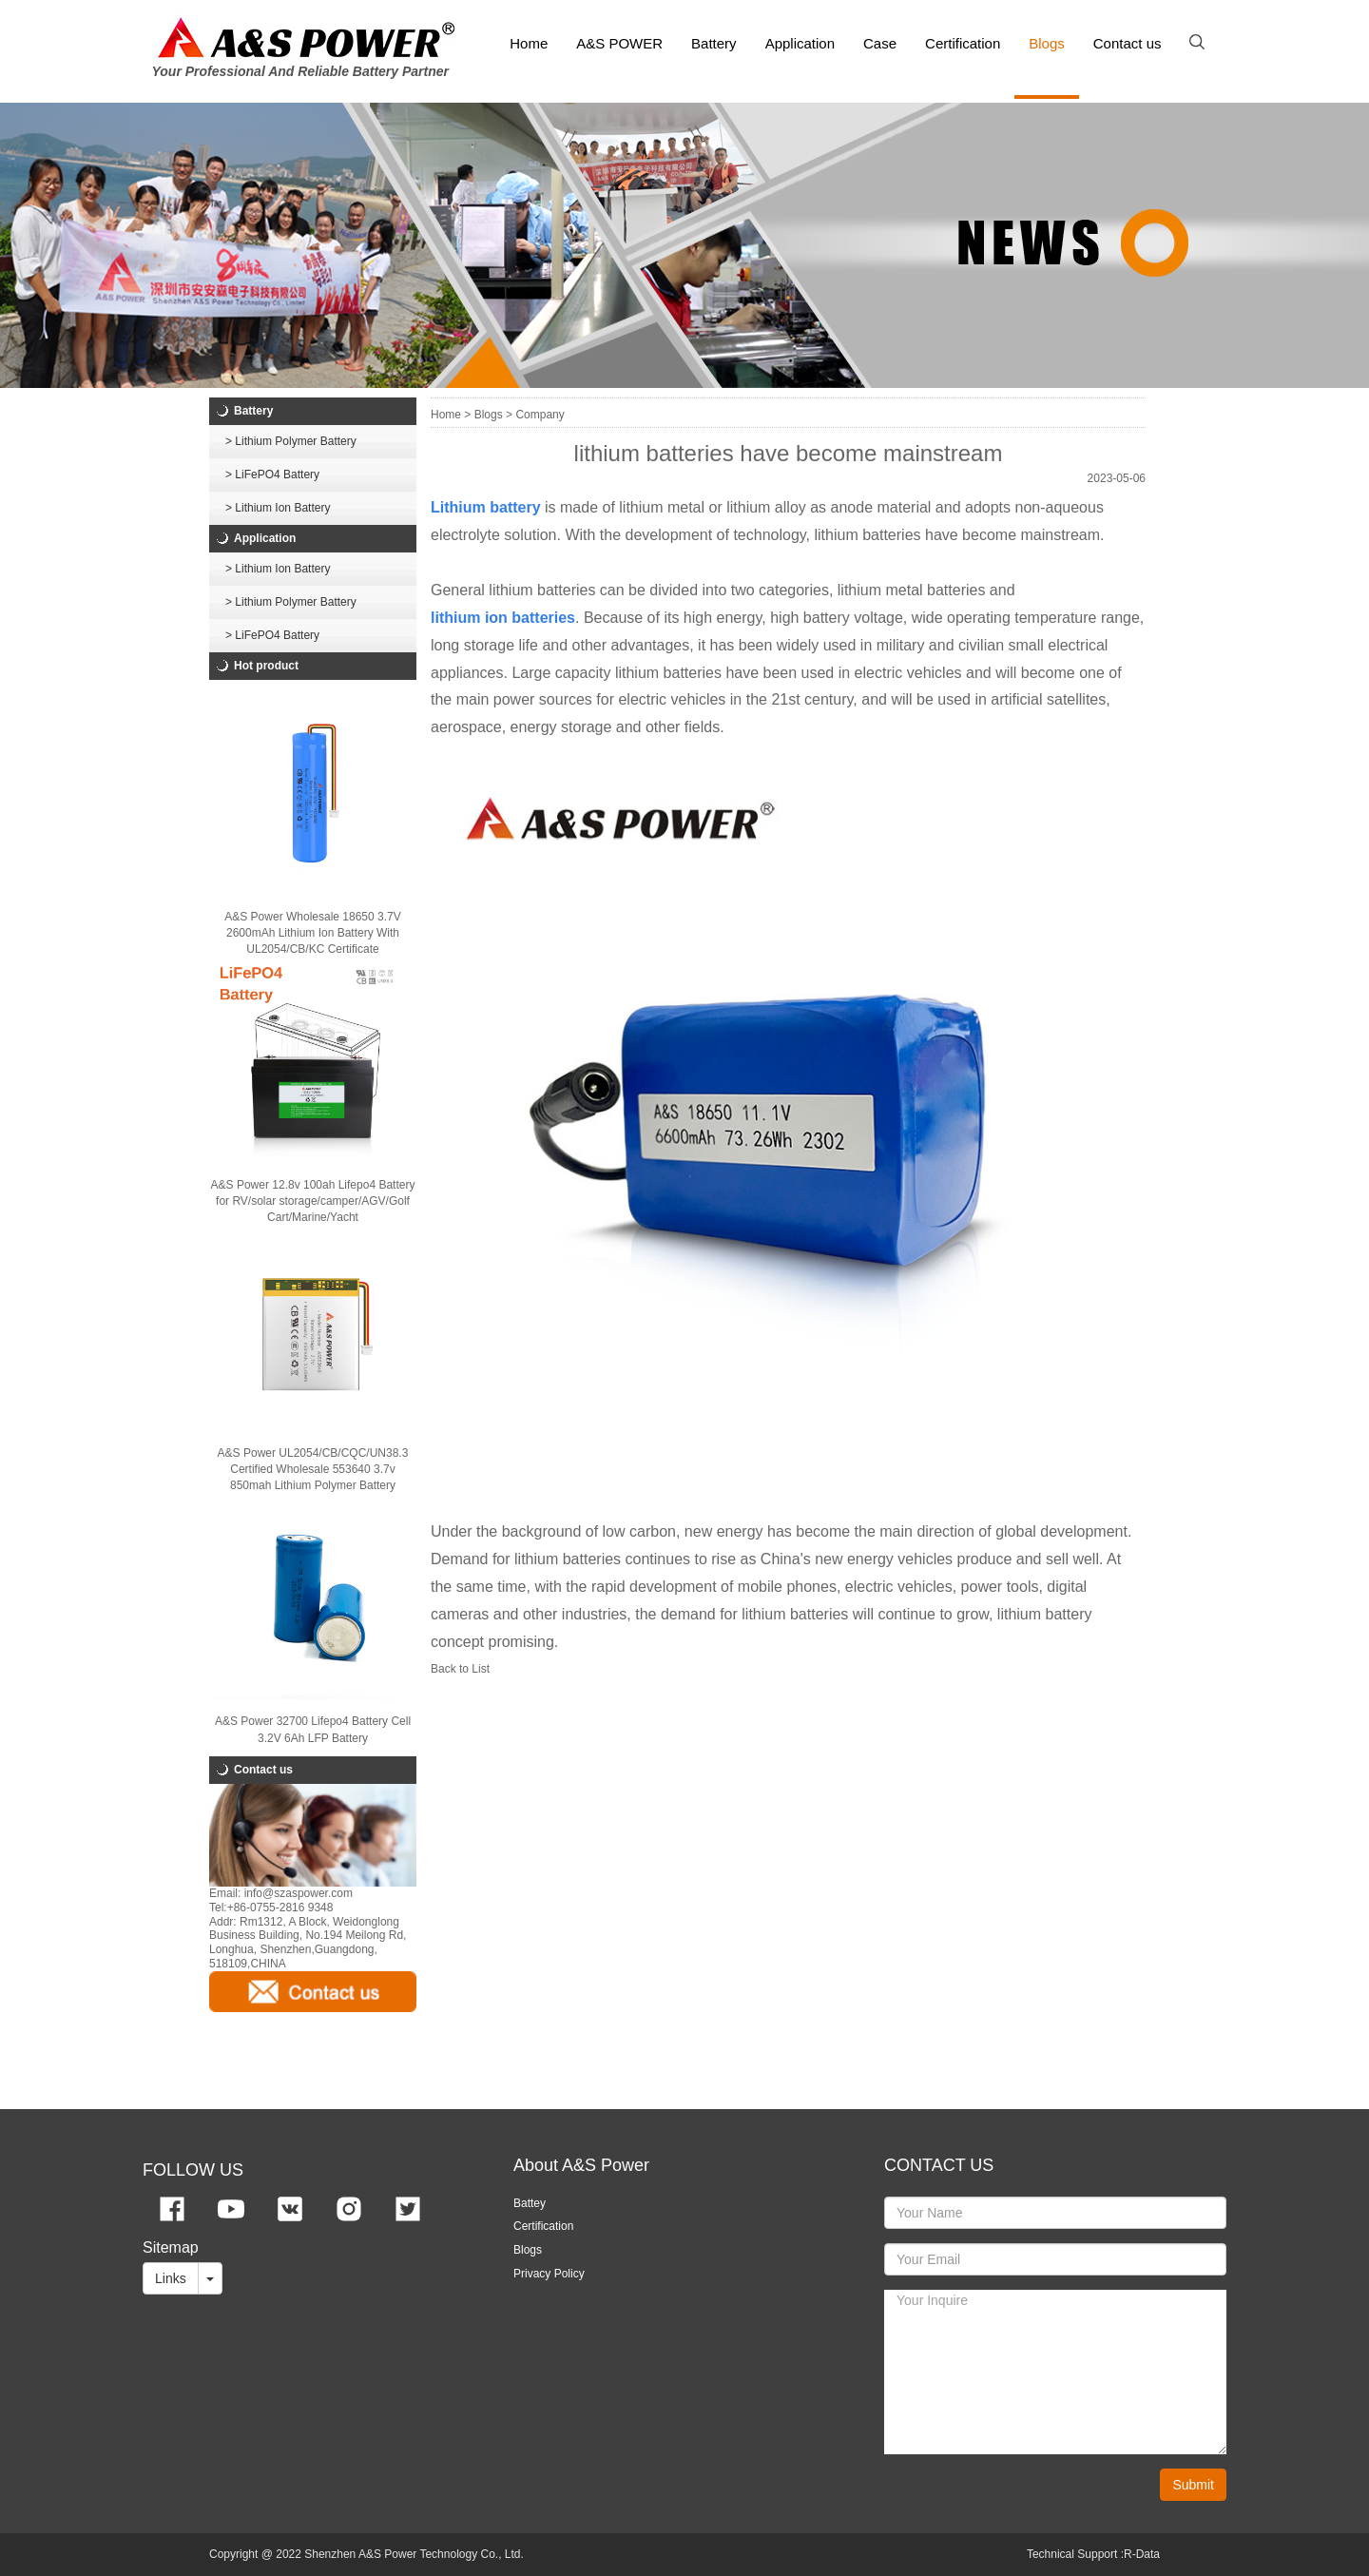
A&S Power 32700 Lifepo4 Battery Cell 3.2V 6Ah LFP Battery (313, 1729)
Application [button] (800, 43)
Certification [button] (962, 43)
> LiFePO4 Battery (272, 474)
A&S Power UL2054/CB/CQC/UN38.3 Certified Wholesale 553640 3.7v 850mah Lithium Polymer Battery (313, 1469)
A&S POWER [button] (619, 43)
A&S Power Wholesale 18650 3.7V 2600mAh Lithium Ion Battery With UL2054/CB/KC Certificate (312, 933)
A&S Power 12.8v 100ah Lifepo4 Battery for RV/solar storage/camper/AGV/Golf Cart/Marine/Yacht (313, 1201)
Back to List (460, 1668)
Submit (1193, 2484)
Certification (543, 2226)
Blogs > (493, 414)
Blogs (527, 2249)
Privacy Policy (549, 2273)
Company (539, 414)
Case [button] (880, 43)
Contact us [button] (1127, 43)
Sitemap (171, 2247)
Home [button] (529, 43)
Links (170, 2278)
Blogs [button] (1047, 43)
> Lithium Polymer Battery (291, 441)
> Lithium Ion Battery (277, 507)
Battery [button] (714, 43)
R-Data (1142, 2554)
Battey (529, 2203)
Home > (451, 414)
